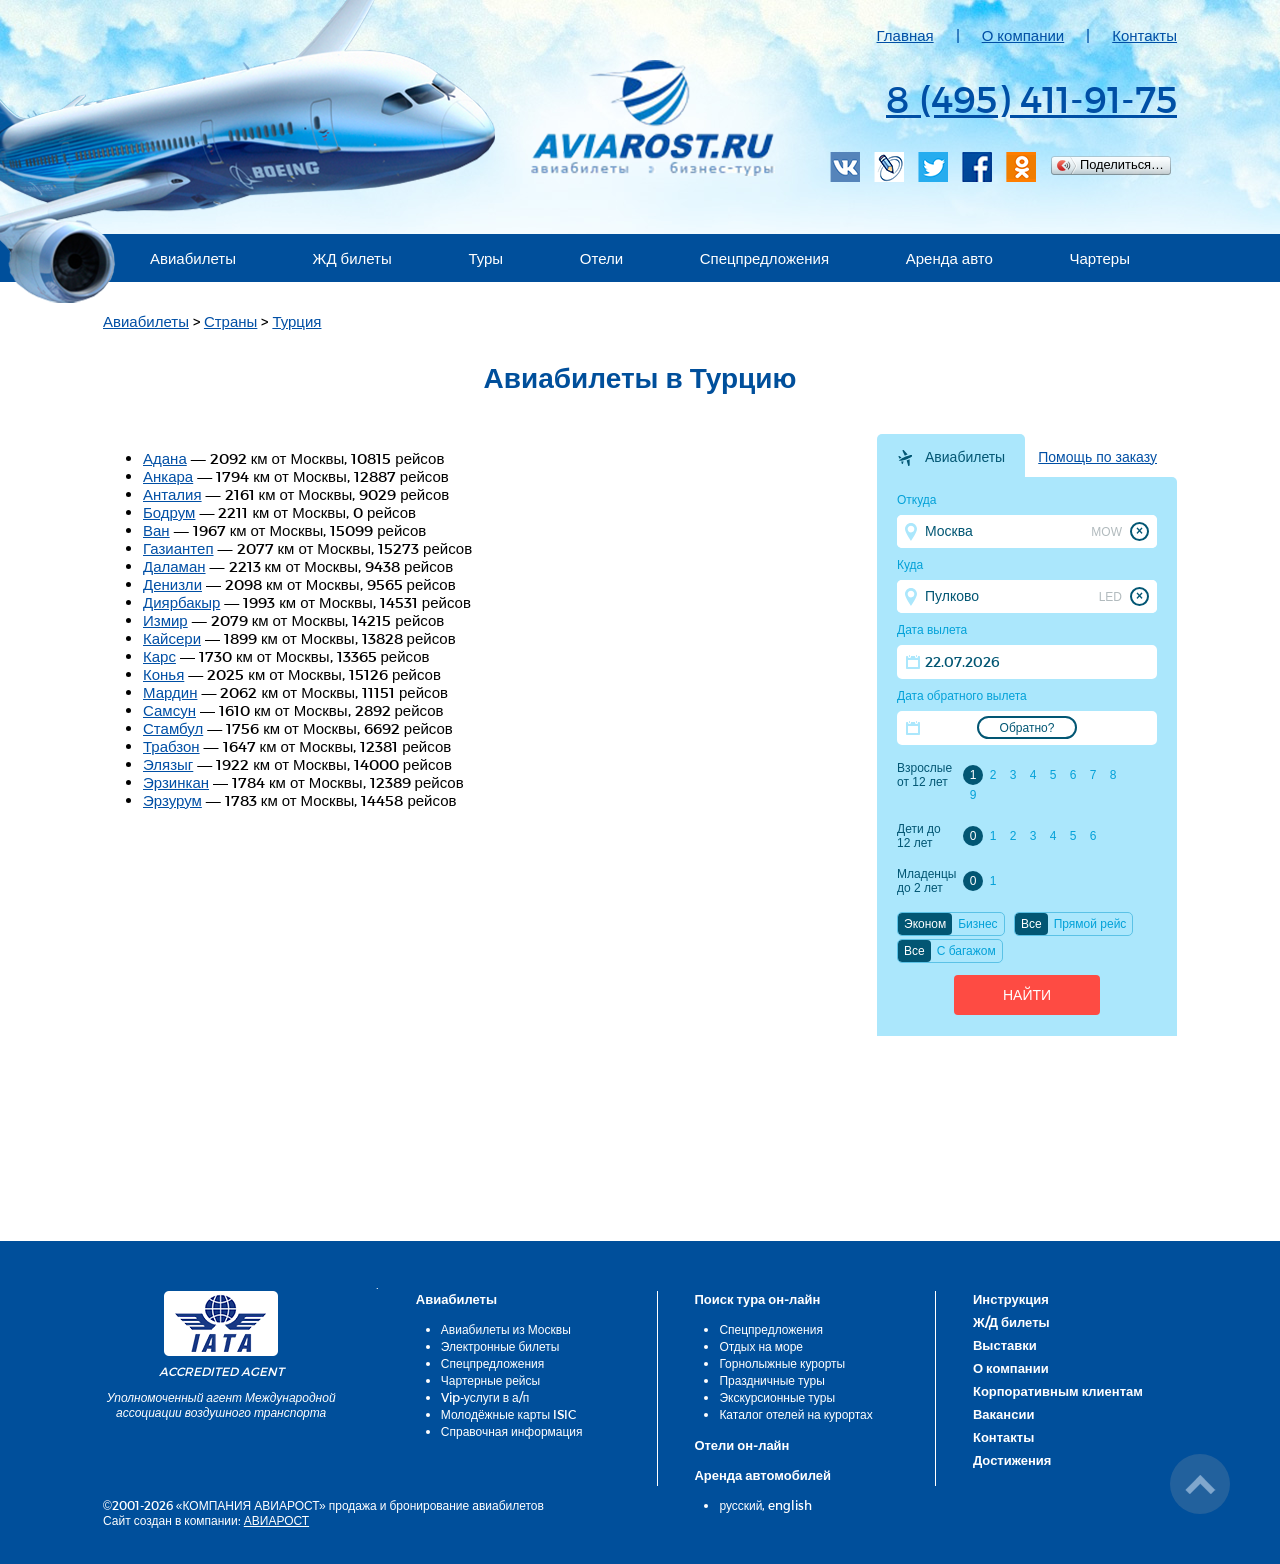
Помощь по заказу (1097, 457)
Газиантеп (178, 548)
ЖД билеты (352, 258)
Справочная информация (512, 1431)
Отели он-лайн (741, 1445)
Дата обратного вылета (962, 696)
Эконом (925, 924)
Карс (159, 656)
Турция (296, 321)
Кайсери (172, 638)
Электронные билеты (500, 1346)
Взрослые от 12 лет (924, 775)
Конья (163, 674)
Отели (601, 258)
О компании (1023, 35)
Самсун (169, 710)
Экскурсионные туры (777, 1397)
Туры (485, 258)
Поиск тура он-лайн (757, 1299)
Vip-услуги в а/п (485, 1397)
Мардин (170, 692)
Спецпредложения (764, 258)
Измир (165, 620)
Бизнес (977, 924)
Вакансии (1003, 1414)
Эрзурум (172, 800)
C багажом (966, 951)
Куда (910, 565)
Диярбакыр (181, 602)
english (790, 1505)
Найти (1027, 995)
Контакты (1144, 35)
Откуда (917, 500)
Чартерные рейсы (490, 1380)
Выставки (1005, 1345)
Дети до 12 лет (919, 836)
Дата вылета (932, 630)
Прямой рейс (1090, 924)
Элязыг (168, 764)
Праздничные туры (771, 1380)
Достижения (1012, 1460)
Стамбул (173, 728)
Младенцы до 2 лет (926, 881)
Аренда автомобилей (762, 1475)
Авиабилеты (193, 258)
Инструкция (1011, 1299)
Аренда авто (949, 258)
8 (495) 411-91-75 (1031, 98)
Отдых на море (761, 1346)
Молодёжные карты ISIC (508, 1414)
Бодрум (169, 512)
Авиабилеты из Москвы (506, 1329)
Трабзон (171, 746)
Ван (156, 530)
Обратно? (1027, 728)
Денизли (172, 584)
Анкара (168, 476)
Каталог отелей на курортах (795, 1414)
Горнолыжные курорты (782, 1363)
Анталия (172, 494)
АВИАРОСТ (276, 1520)
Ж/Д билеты (1011, 1322)
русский (740, 1505)
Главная (905, 35)
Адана (165, 458)
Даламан (174, 566)
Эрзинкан (176, 782)
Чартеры (1099, 258)
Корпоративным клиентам (1058, 1391)
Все (1031, 924)
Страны (230, 321)
